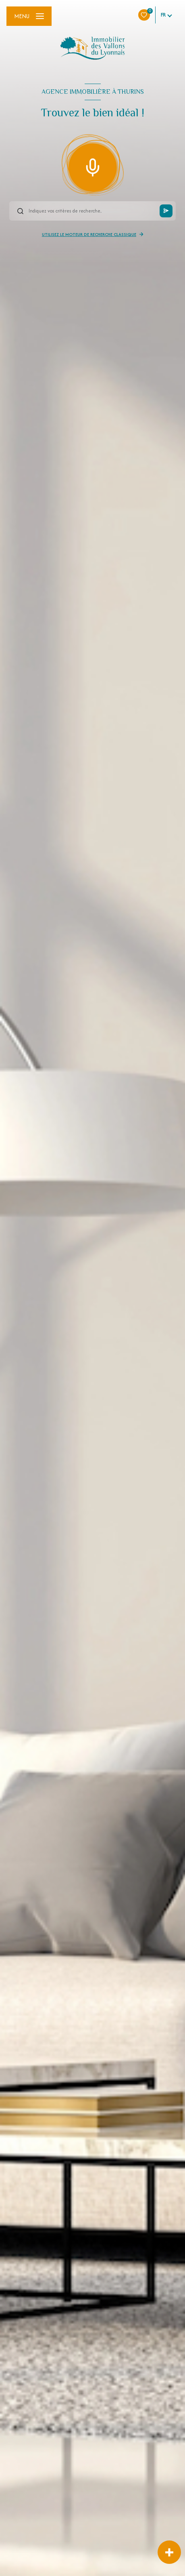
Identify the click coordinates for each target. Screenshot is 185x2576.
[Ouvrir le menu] (29, 16)
